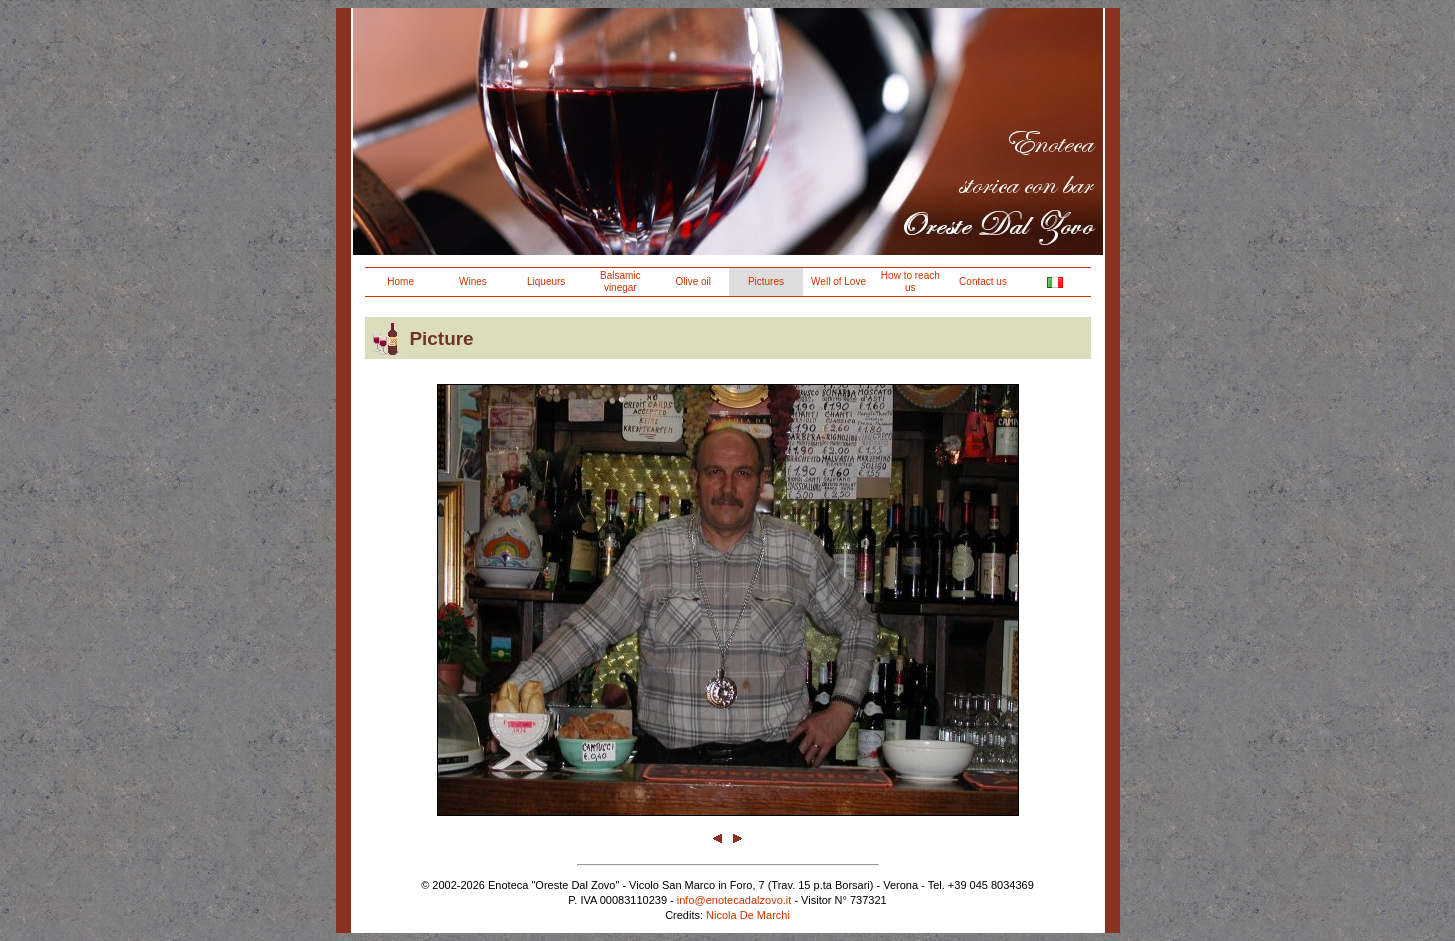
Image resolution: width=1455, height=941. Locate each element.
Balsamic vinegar (620, 281)
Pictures (766, 281)
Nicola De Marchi (748, 915)
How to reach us (910, 281)
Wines (473, 281)
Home (400, 281)
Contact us (983, 281)
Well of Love (838, 281)
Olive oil (693, 281)
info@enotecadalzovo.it (734, 900)
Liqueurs (546, 281)
